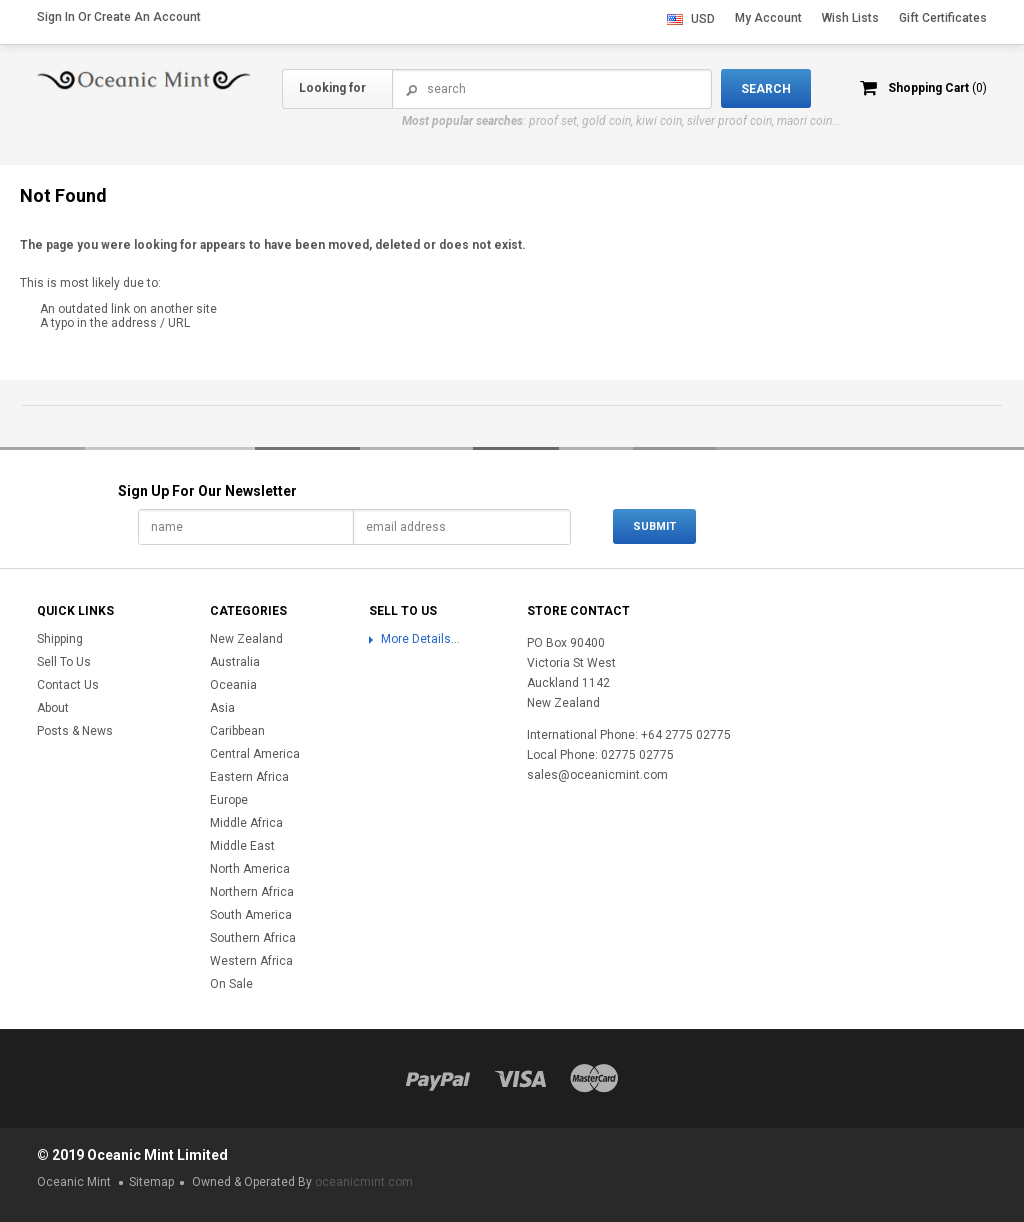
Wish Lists (850, 18)
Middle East (242, 846)
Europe (229, 800)
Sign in (56, 17)
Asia (222, 708)
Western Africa (251, 961)
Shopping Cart (937, 88)
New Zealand (246, 639)
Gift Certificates (943, 18)
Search (412, 89)
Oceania (233, 685)
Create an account (147, 17)
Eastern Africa (249, 777)
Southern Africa (253, 938)
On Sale (231, 984)
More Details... (420, 639)
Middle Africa (246, 823)
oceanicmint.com (364, 1182)
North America (250, 869)
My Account (768, 18)
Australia (235, 662)
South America (251, 915)
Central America (255, 754)
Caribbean (237, 731)
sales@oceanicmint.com (597, 775)
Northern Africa (252, 892)
